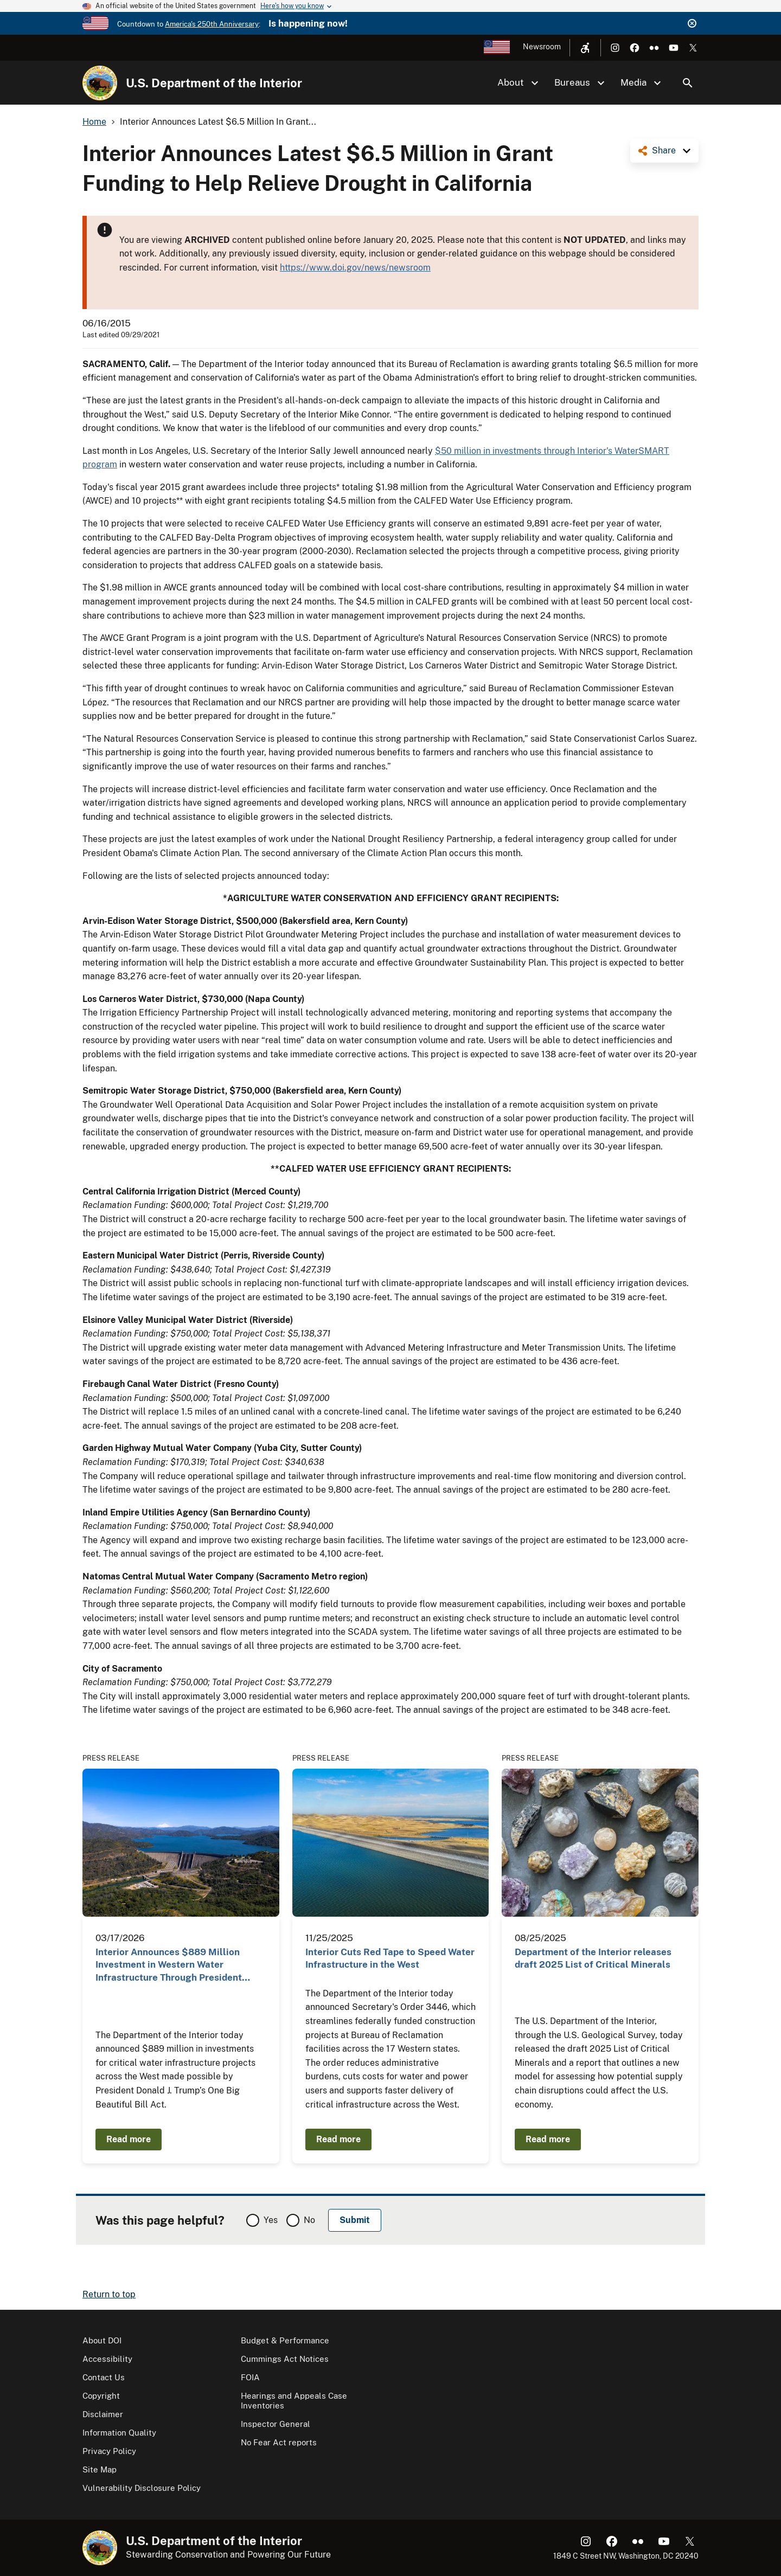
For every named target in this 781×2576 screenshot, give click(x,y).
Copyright (101, 2395)
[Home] (99, 83)
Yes (271, 2220)
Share (664, 150)
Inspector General (275, 2424)
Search (688, 83)
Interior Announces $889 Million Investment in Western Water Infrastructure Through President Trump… (168, 1965)
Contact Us (103, 2377)
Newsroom (542, 46)
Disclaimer (102, 2414)
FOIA (250, 2377)
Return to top (109, 2294)
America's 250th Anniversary (212, 24)
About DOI (101, 2340)
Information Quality (119, 2432)
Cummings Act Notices (285, 2358)
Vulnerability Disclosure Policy (141, 2488)
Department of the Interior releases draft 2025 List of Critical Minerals (593, 1958)
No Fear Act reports (279, 2442)
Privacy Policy (109, 2451)
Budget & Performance (285, 2340)
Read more (128, 2139)
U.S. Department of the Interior (214, 83)
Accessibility (107, 2358)
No (309, 2220)
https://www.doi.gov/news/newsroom (355, 267)
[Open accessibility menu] (585, 47)
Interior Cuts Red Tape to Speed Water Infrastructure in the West (390, 1958)
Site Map (99, 2469)
